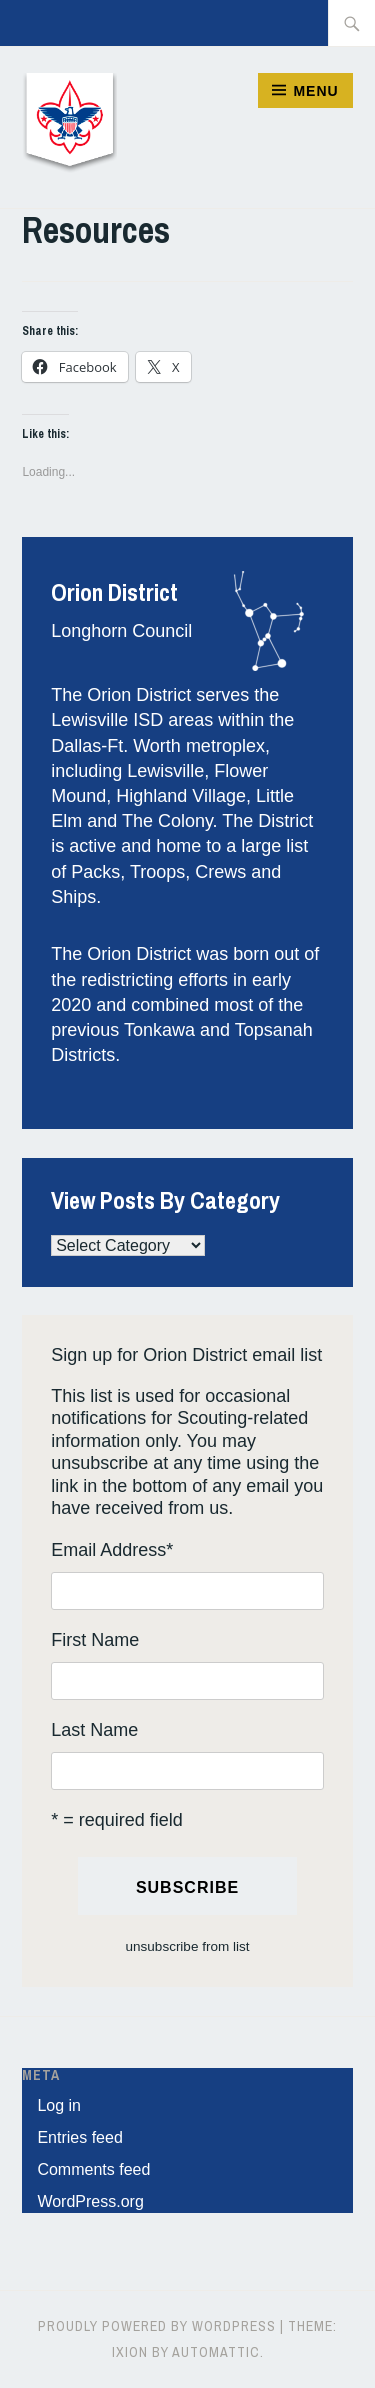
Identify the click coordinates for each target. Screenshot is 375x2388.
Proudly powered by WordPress (157, 2326)
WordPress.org (90, 2201)
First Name (95, 1640)
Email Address (112, 1550)
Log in (59, 2105)
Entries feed (79, 2137)
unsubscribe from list (188, 1946)
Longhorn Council (121, 631)
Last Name (94, 1730)
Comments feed (93, 2169)
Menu (315, 91)
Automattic (216, 2352)
